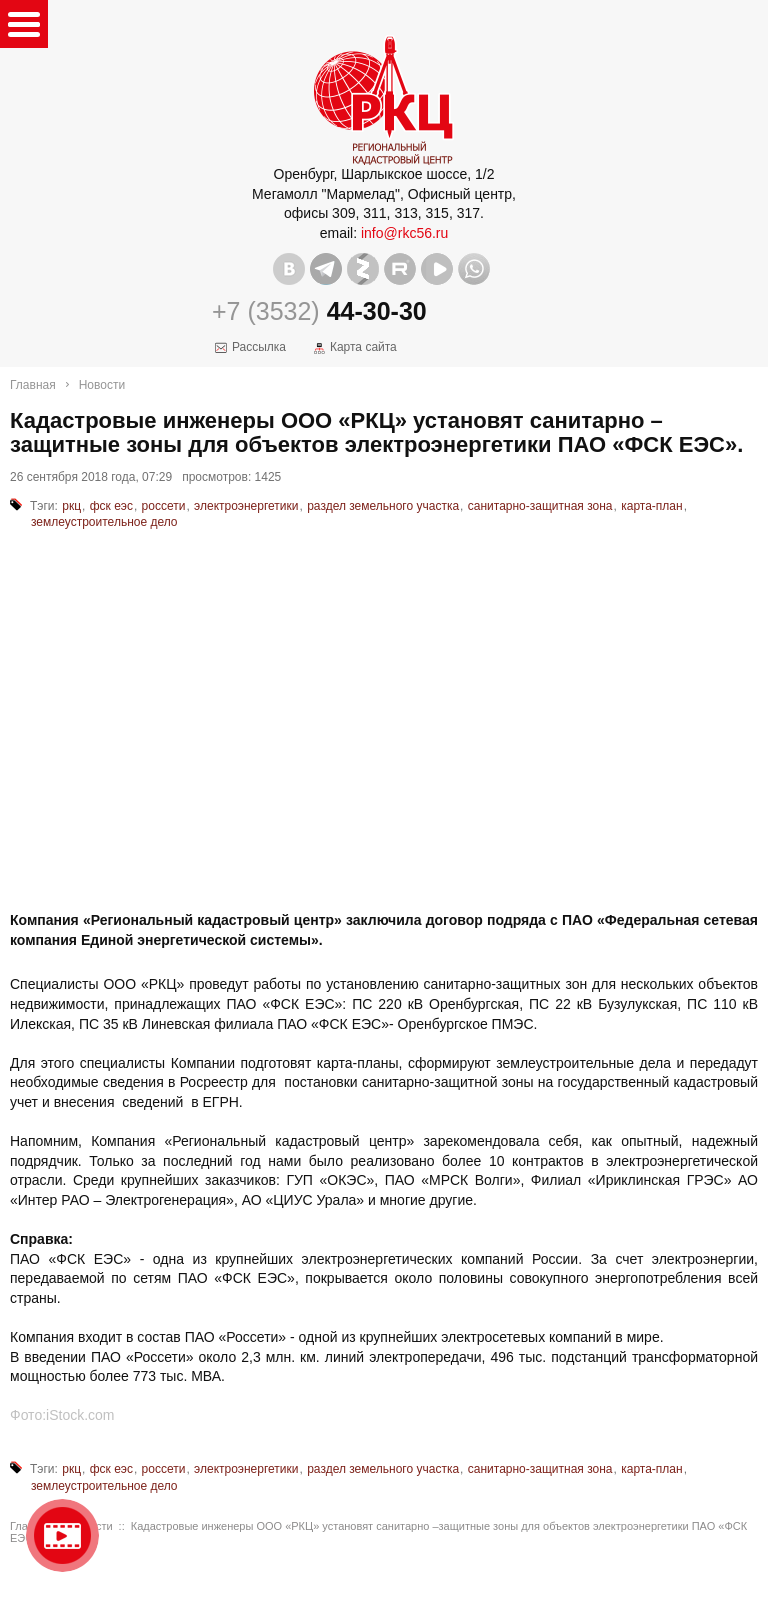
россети (164, 506)
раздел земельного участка (383, 506)
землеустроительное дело (104, 522)
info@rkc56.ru (404, 233)
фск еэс (111, 506)
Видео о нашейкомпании (62, 1535)
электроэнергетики (246, 506)
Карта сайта (363, 347)
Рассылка (259, 347)
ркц (71, 506)
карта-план (651, 506)
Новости (102, 385)
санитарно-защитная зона (540, 506)
